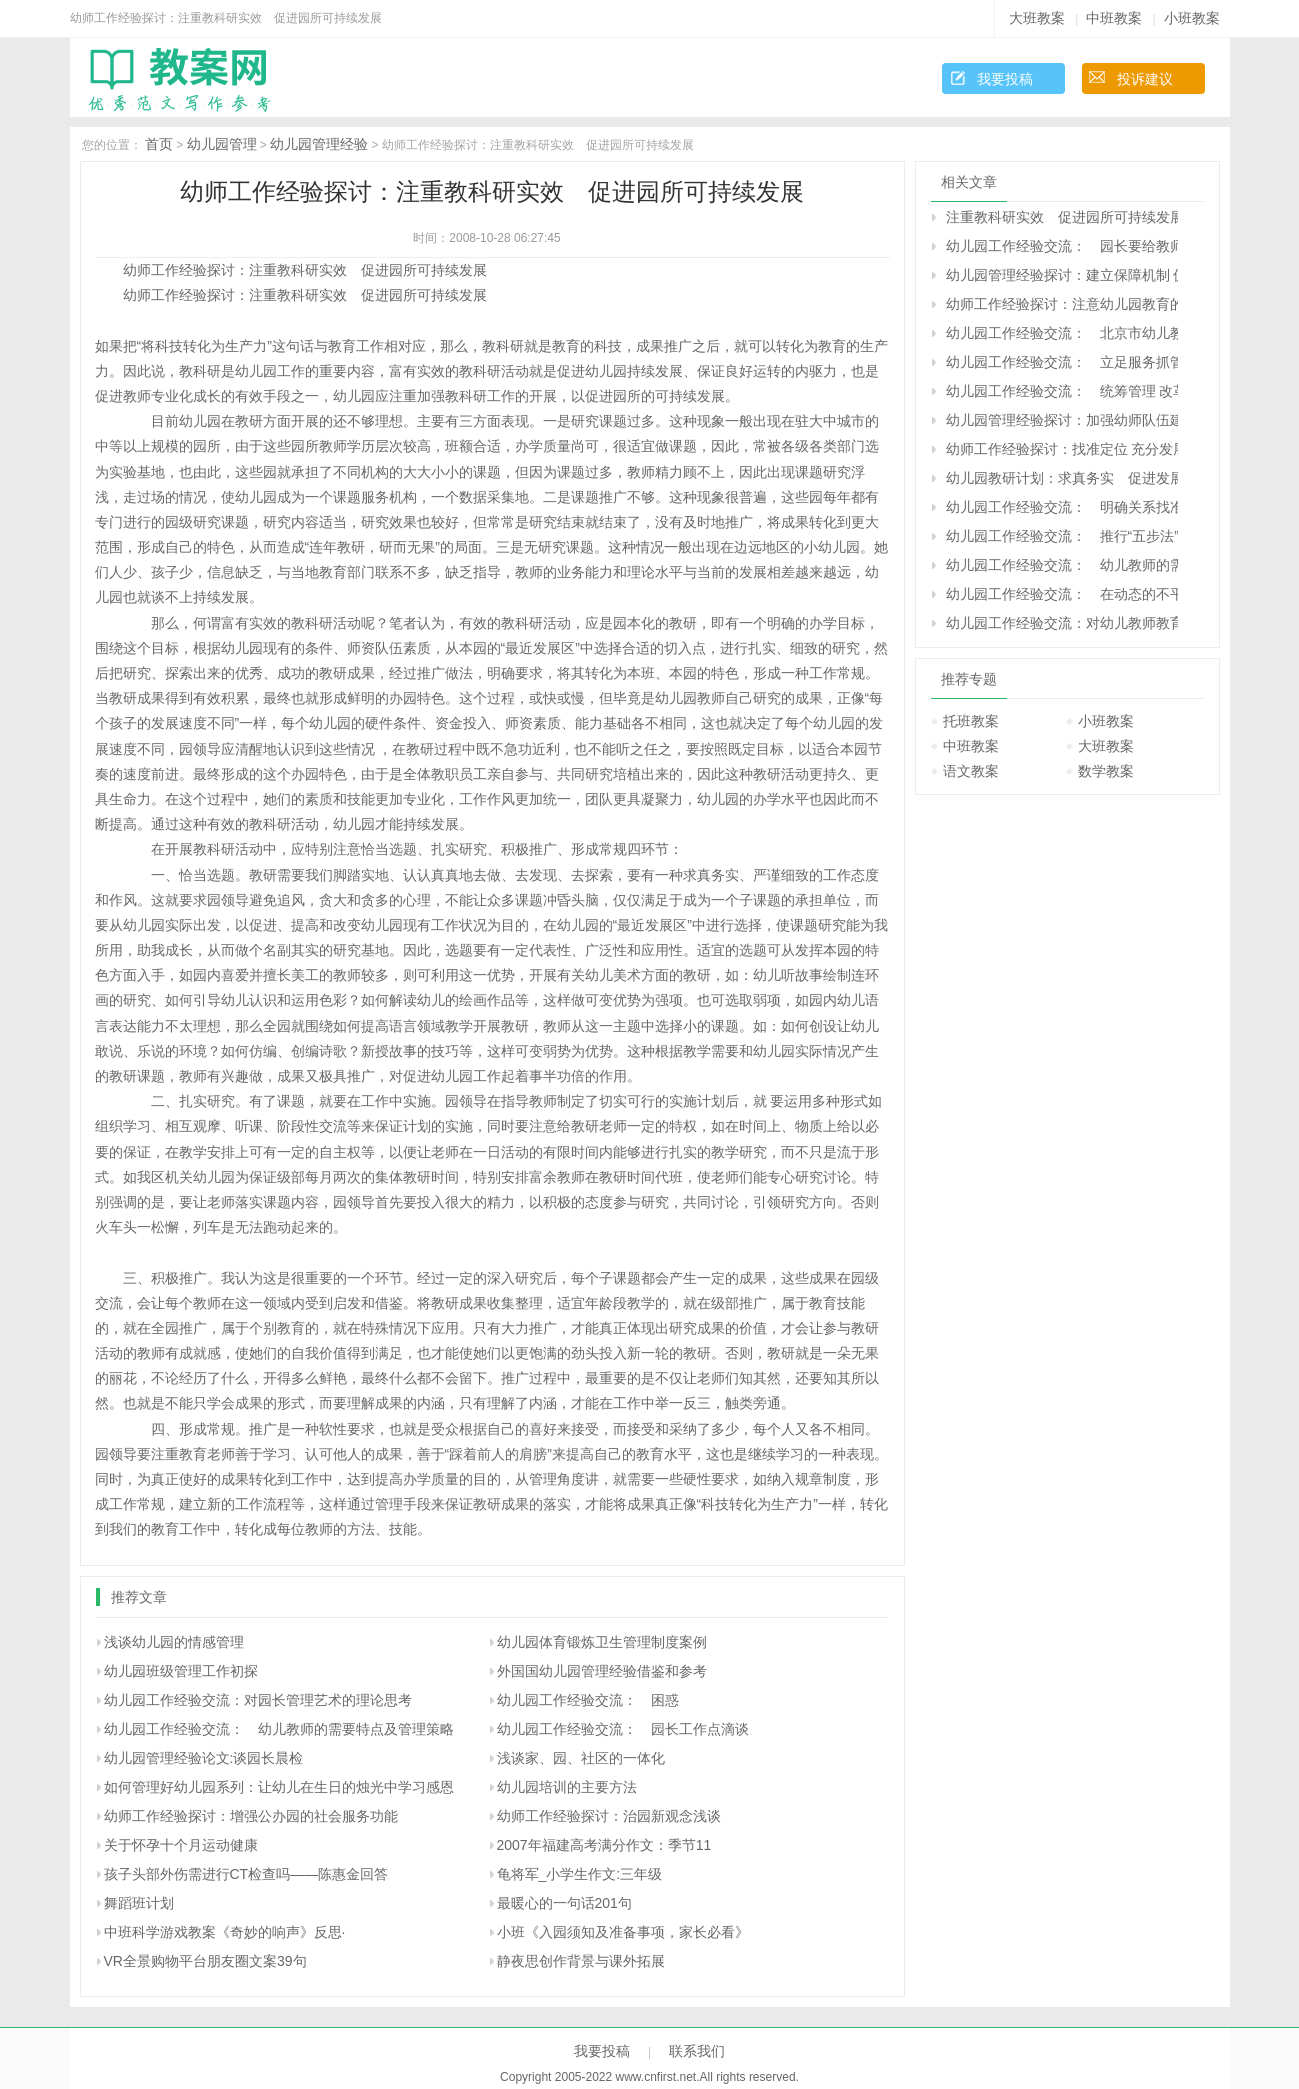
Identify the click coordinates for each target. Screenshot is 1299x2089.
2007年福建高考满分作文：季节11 (604, 1845)
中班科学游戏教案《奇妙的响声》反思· (225, 1932)
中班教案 (1114, 18)
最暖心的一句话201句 (564, 1903)
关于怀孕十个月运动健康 (181, 1845)
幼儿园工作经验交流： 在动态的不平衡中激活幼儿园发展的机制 (1062, 594)
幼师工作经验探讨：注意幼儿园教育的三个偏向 (1062, 304)
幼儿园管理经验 (319, 144)
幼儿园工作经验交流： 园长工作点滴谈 (623, 1729)
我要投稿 (1005, 79)
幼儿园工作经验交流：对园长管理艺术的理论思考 (258, 1700)
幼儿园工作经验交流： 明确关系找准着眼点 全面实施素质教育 (1062, 507)
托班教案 (971, 721)
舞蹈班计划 (139, 1903)
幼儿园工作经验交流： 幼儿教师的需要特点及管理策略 (279, 1729)
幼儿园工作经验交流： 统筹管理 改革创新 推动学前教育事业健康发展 (1062, 391)
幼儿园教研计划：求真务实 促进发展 (1062, 478)
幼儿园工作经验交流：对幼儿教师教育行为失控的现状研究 (1062, 623)
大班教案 (1037, 18)
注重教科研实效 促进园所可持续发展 (1062, 217)
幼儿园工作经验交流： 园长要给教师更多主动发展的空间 (1062, 246)
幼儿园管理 (222, 144)
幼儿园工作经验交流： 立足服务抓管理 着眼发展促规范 (1062, 362)
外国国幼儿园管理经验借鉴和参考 (602, 1671)
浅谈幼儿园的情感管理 (174, 1642)
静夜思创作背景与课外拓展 (581, 1961)
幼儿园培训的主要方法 (567, 1787)
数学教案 (1106, 771)
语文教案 (971, 771)
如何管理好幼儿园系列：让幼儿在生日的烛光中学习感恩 (279, 1787)
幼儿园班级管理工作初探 (181, 1671)
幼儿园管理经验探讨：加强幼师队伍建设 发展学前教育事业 (1062, 420)
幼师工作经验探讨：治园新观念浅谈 (609, 1816)
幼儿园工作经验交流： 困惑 (588, 1700)
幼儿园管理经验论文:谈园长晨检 (204, 1758)
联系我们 (697, 2051)
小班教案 (1192, 18)
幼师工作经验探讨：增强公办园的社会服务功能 (251, 1816)
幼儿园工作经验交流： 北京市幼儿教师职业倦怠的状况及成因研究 (1062, 333)
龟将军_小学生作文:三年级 (580, 1874)
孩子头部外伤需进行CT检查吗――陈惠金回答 (246, 1874)
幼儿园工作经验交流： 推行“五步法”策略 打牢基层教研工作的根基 (1062, 536)
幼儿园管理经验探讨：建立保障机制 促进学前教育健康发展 (1062, 275)
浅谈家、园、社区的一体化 (581, 1758)
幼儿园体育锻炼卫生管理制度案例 (602, 1642)
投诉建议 (1145, 79)
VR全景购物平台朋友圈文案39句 (205, 1961)
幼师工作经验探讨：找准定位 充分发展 (1062, 449)
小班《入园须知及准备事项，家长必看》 (623, 1932)
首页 (159, 144)
